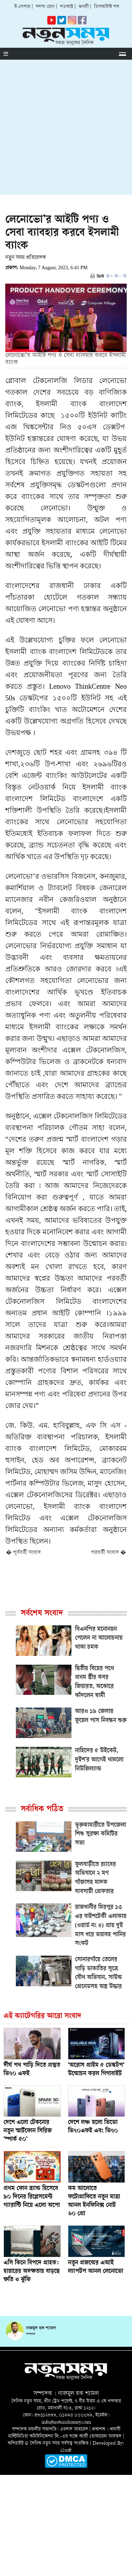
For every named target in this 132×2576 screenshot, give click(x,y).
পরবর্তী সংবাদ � (108, 1553)
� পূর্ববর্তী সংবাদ (23, 1553)
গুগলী (83, 6)
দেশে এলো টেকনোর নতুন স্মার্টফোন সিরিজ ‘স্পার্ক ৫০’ (28, 2131)
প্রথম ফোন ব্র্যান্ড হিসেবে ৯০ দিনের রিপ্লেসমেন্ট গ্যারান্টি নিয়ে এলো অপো (32, 2197)
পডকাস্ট (66, 6)
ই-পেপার (22, 6)
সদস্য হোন (45, 6)
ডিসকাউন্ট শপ (106, 6)
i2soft (66, 2450)
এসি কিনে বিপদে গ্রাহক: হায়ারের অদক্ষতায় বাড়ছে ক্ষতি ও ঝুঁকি (32, 2272)
